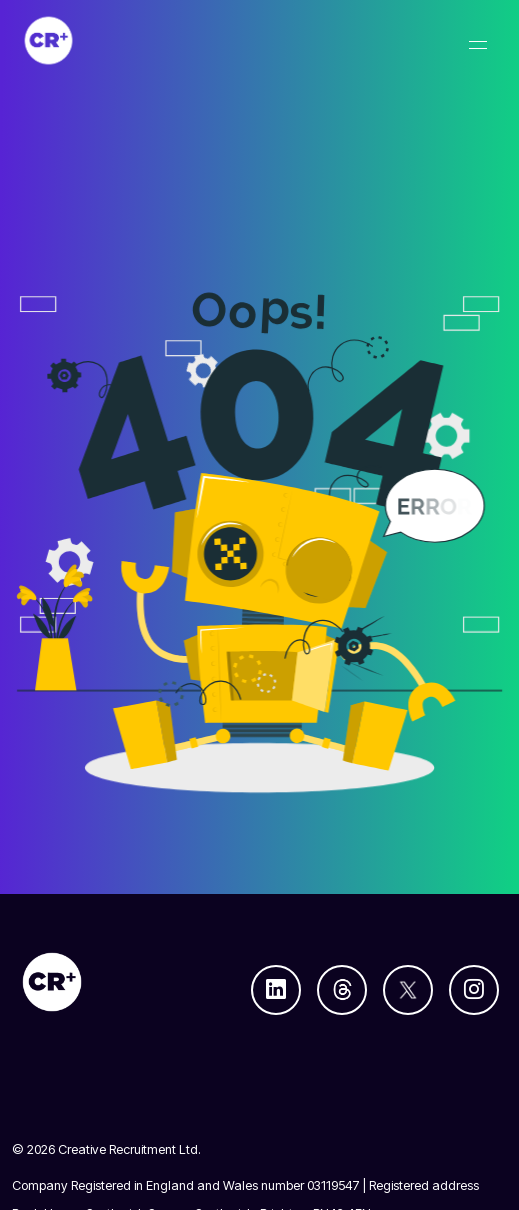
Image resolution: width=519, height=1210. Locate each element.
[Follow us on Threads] (342, 990)
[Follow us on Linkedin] (276, 990)
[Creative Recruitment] (153, 40)
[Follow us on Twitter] (408, 990)
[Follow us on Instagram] (474, 990)
